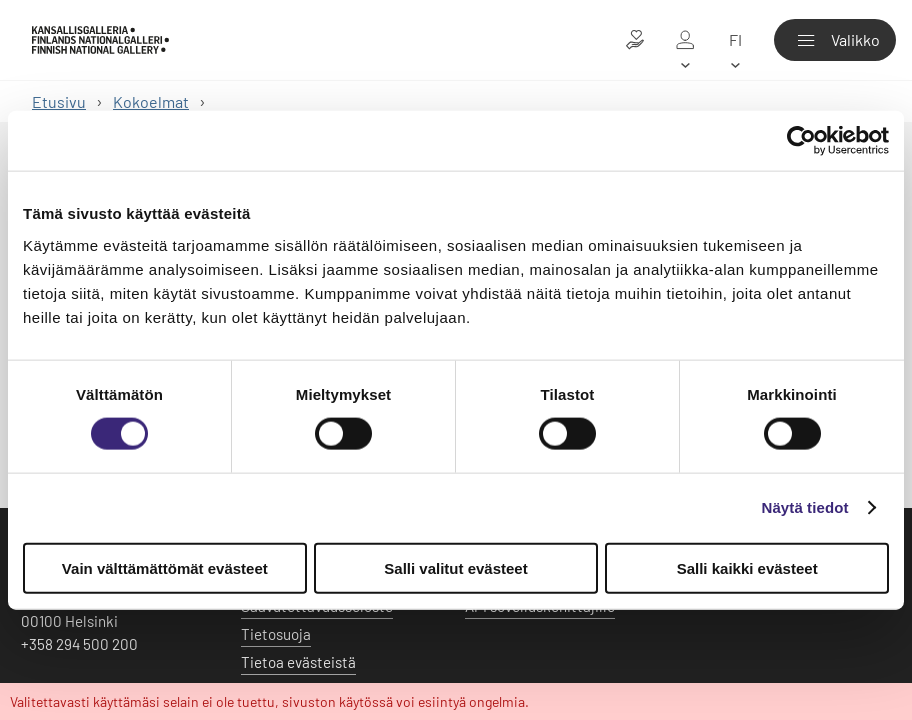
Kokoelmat (151, 101)
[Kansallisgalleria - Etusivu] (100, 39)
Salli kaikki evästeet (747, 567)
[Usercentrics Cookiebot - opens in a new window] (801, 141)
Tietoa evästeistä (298, 662)
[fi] (735, 40)
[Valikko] (835, 40)
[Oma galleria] (685, 40)
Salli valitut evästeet (455, 567)
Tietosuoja (276, 634)
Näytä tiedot (805, 507)
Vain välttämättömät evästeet (165, 567)
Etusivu (59, 101)
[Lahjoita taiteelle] (635, 40)
